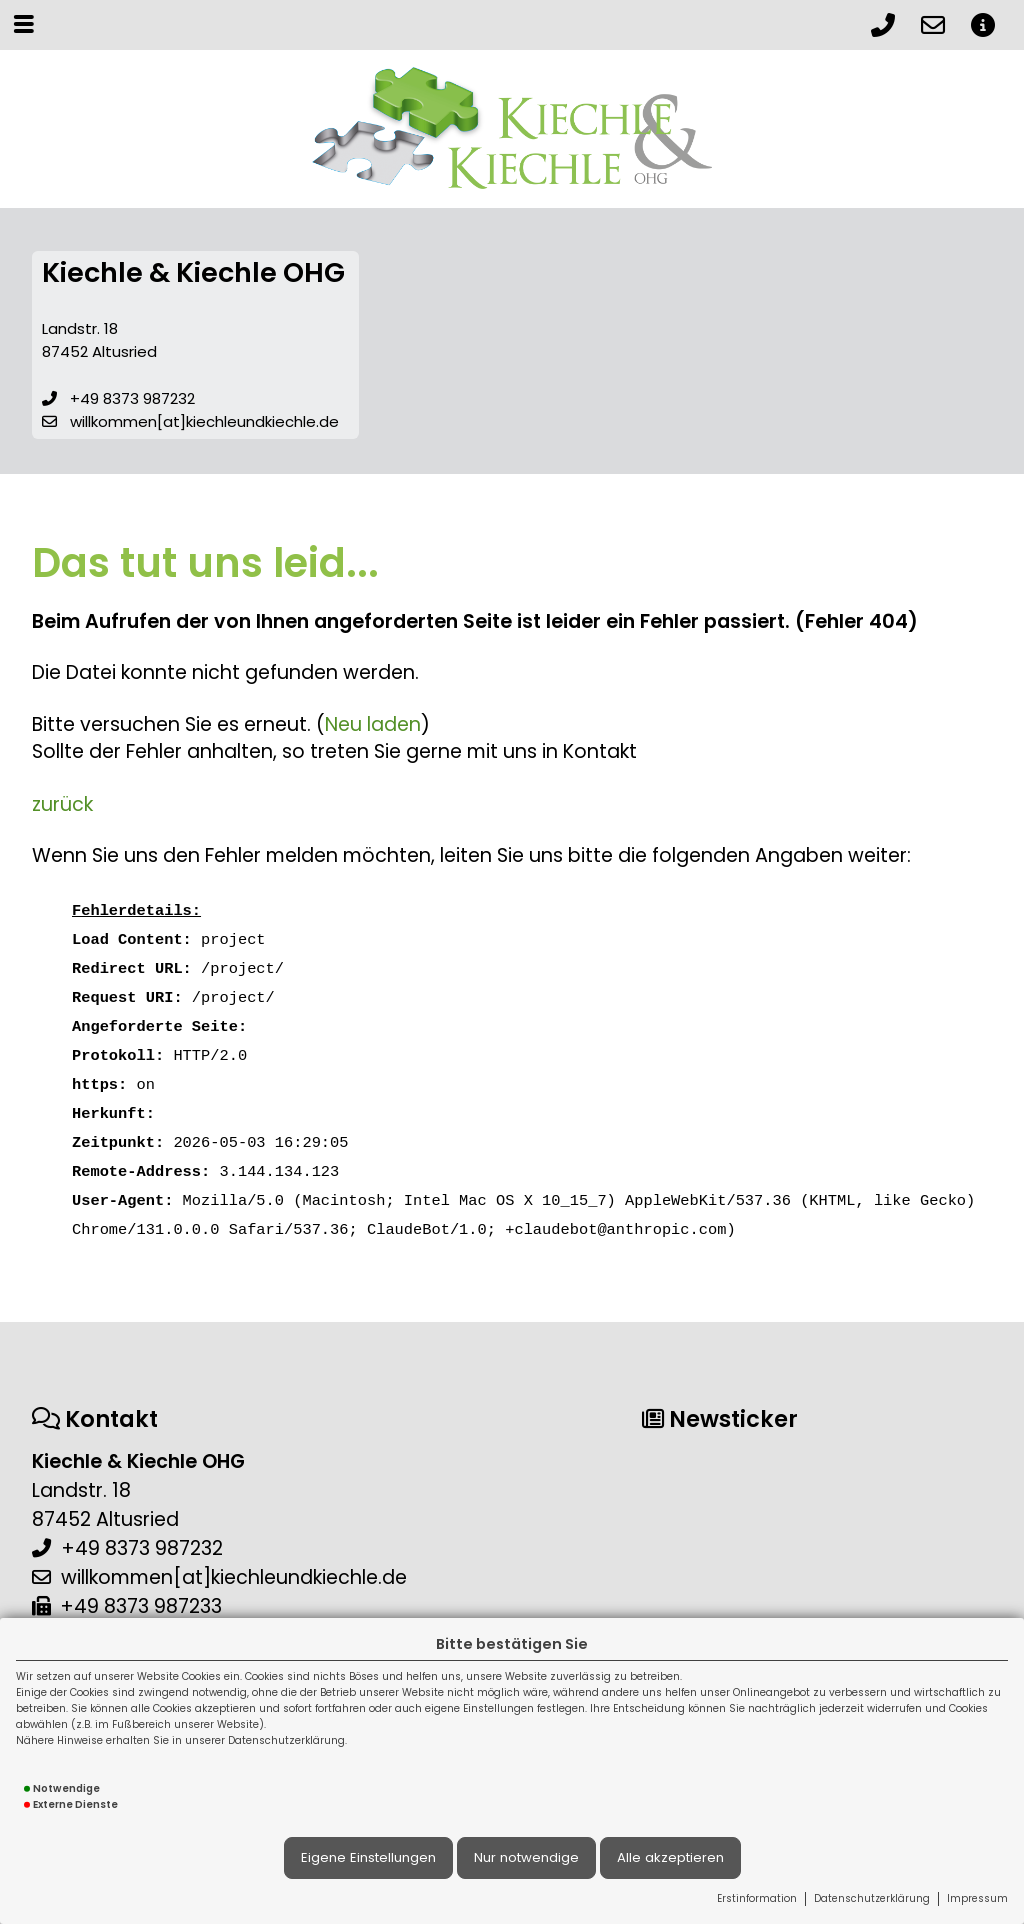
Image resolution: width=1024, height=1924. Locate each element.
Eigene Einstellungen (368, 1857)
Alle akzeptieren (670, 1857)
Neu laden (373, 724)
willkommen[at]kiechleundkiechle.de (204, 421)
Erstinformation (757, 1898)
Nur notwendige (526, 1857)
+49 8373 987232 (132, 398)
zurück (62, 804)
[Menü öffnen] (24, 24)
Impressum (977, 1898)
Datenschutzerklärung (872, 1898)
